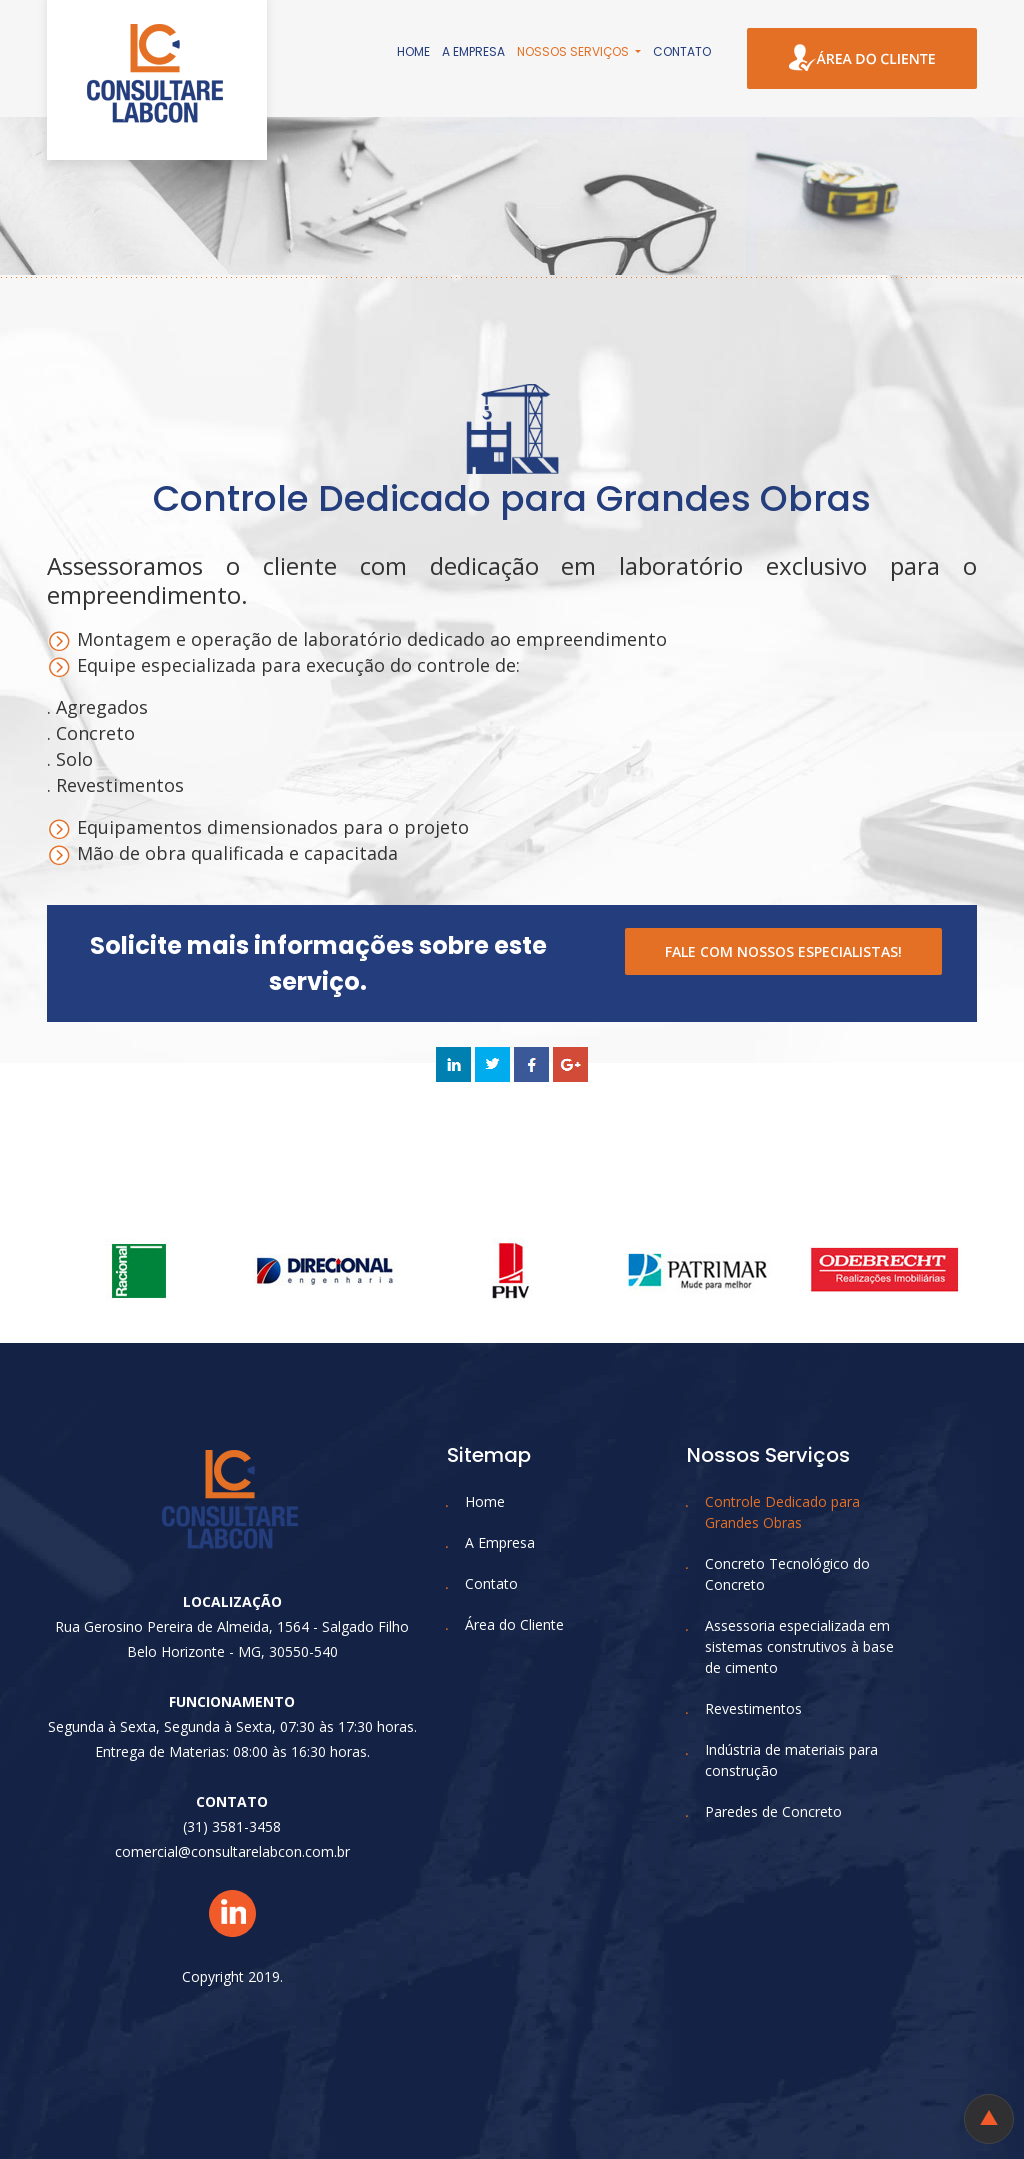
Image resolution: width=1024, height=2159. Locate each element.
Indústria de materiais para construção (791, 1760)
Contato (682, 51)
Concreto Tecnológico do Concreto (787, 1574)
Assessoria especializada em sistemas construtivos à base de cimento (799, 1646)
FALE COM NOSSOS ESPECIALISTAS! (783, 951)
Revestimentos (753, 1708)
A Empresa (473, 51)
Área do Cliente (514, 1624)
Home (413, 51)
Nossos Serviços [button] (574, 51)
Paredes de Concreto (773, 1811)
